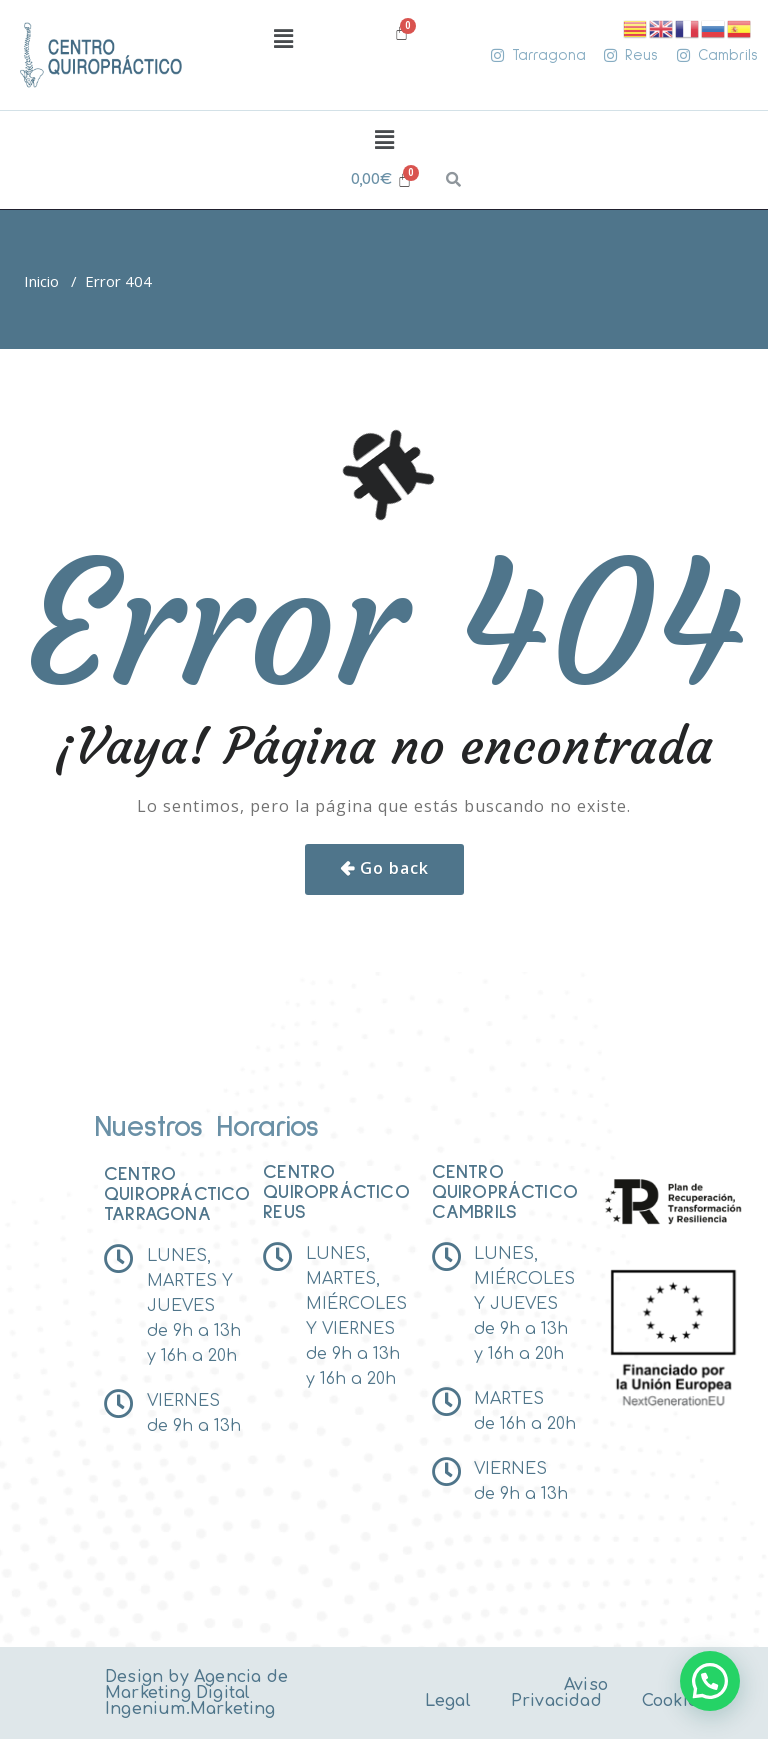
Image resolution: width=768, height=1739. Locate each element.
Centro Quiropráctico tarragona (177, 1194)
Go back (394, 868)
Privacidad (556, 1701)
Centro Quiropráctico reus (336, 1192)
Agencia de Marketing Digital (196, 1685)
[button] (283, 39)
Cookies (674, 1701)
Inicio (41, 281)
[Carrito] (381, 179)
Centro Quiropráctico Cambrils (505, 1192)
